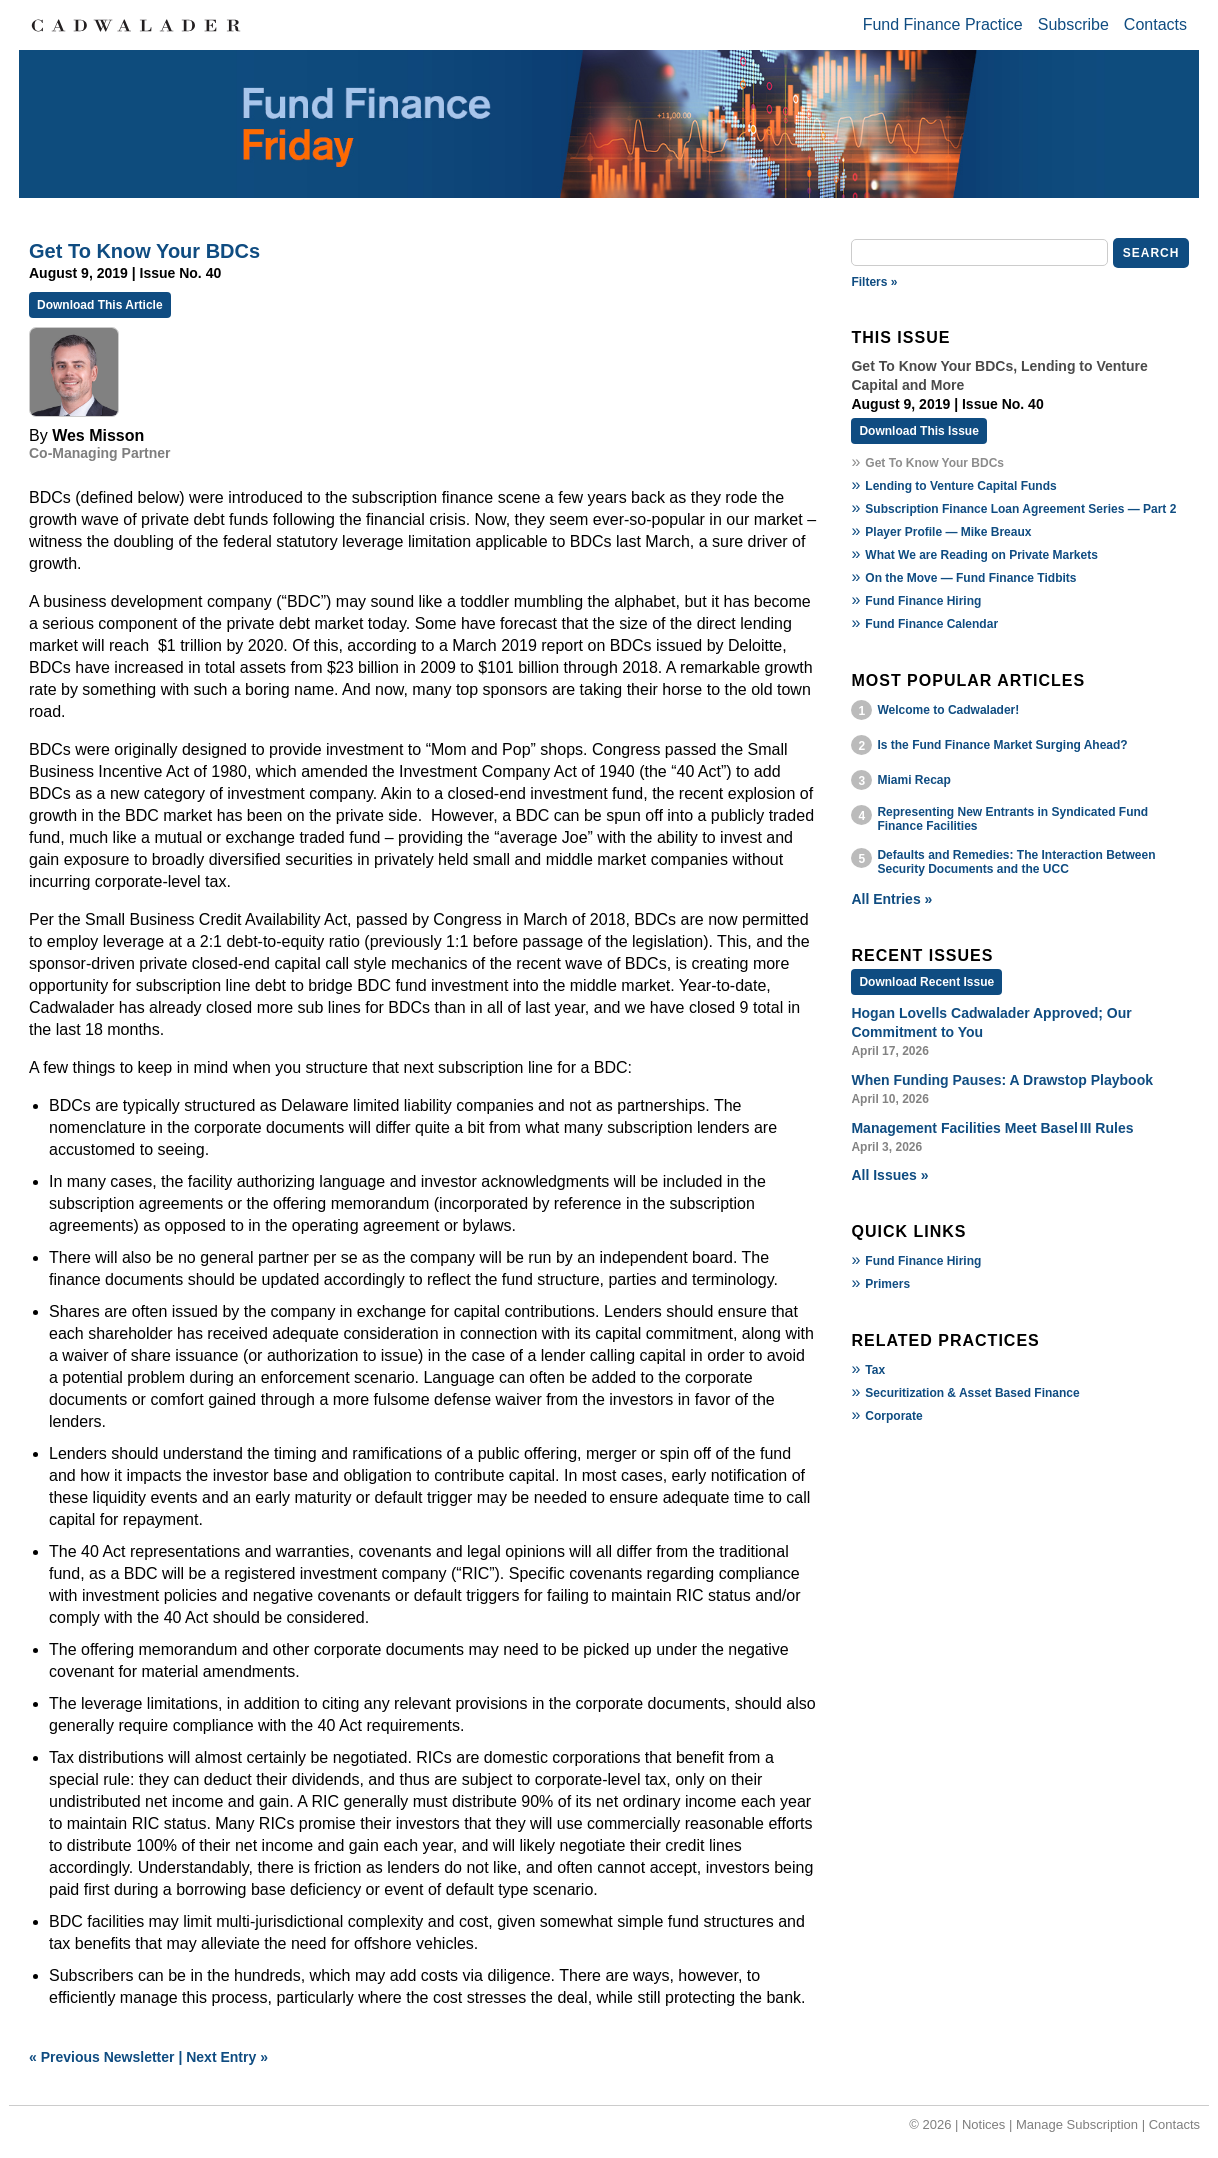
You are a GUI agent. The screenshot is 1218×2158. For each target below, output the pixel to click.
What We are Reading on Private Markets (981, 555)
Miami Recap (913, 780)
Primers (887, 1284)
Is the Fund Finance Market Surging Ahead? (1002, 745)
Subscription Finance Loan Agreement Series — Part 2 (1020, 509)
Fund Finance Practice (943, 24)
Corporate (893, 1416)
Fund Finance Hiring (923, 601)
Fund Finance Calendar (931, 624)
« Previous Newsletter (102, 2057)
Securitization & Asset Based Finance (972, 1393)
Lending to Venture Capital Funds (960, 486)
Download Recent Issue (926, 982)
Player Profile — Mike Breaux (948, 532)
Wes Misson (98, 435)
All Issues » (889, 1175)
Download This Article (100, 305)
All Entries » (891, 899)
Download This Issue (918, 431)
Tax (875, 1370)
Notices (983, 2124)
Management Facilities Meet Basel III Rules (992, 1128)
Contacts (1155, 24)
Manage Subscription (1077, 2124)
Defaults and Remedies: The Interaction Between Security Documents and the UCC (1016, 862)
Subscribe (1073, 24)
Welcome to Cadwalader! (948, 710)
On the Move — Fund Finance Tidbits (970, 578)
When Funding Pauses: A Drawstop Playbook (1002, 1080)
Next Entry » (227, 2057)
